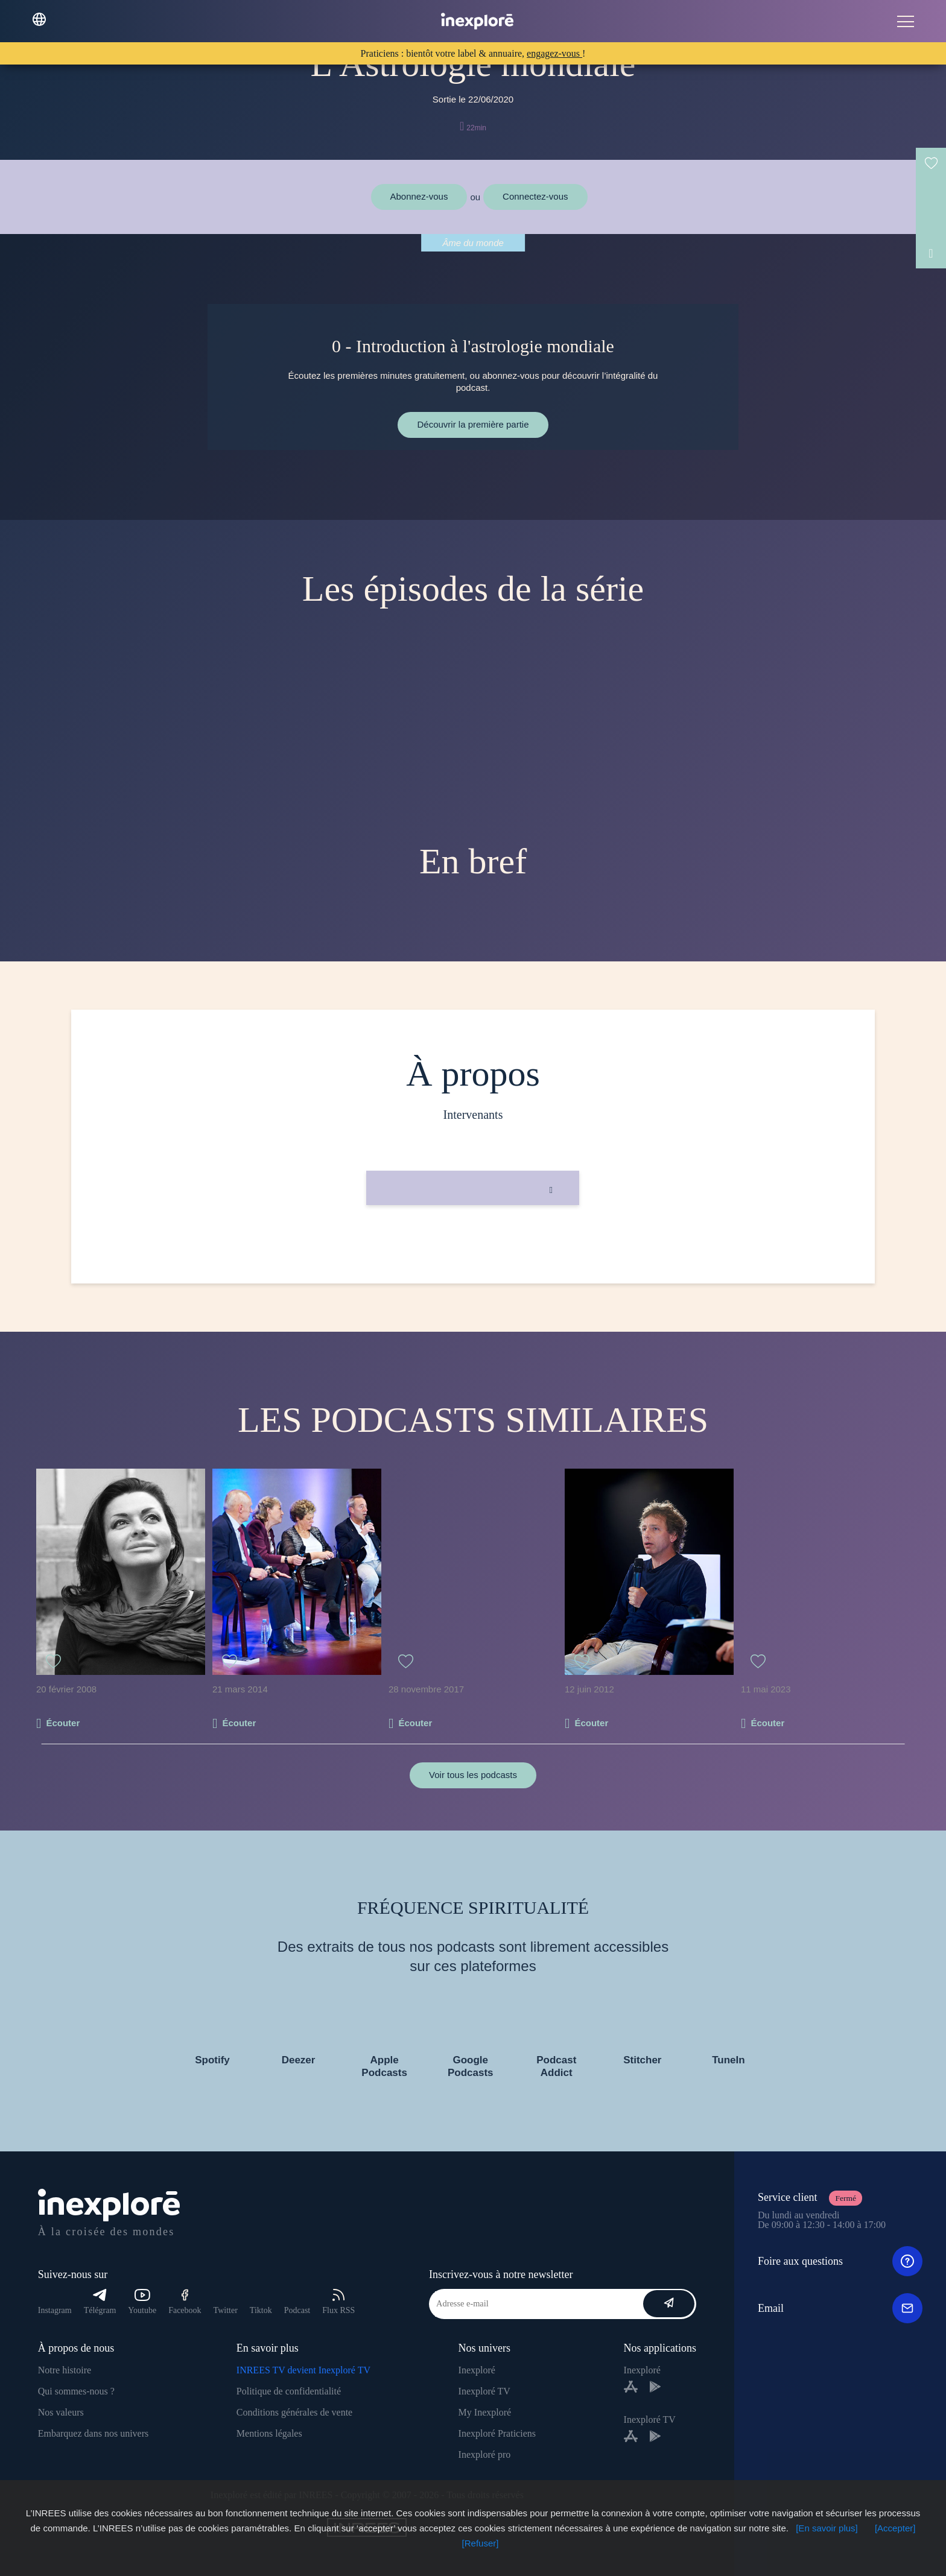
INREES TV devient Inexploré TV (303, 2370)
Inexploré (477, 2370)
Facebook (184, 2302)
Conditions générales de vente (294, 2412)
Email (840, 2308)
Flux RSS (338, 2302)
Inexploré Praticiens (497, 2433)
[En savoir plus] (827, 2528)
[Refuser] (480, 2543)
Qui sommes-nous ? (76, 2391)
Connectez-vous (535, 196)
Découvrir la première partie (473, 424)
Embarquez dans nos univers (93, 2433)
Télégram (100, 2302)
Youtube (142, 2302)
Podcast (297, 2310)
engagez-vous (554, 53)
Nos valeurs (61, 2412)
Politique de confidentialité (289, 2391)
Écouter (63, 1723)
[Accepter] (895, 2528)
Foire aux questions (840, 2261)
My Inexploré (485, 2412)
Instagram (55, 2310)
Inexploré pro (485, 2454)
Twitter (226, 2310)
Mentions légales (269, 2433)
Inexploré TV (484, 2391)
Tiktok (261, 2310)
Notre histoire (64, 2370)
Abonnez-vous (419, 196)
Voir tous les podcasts (473, 1775)
